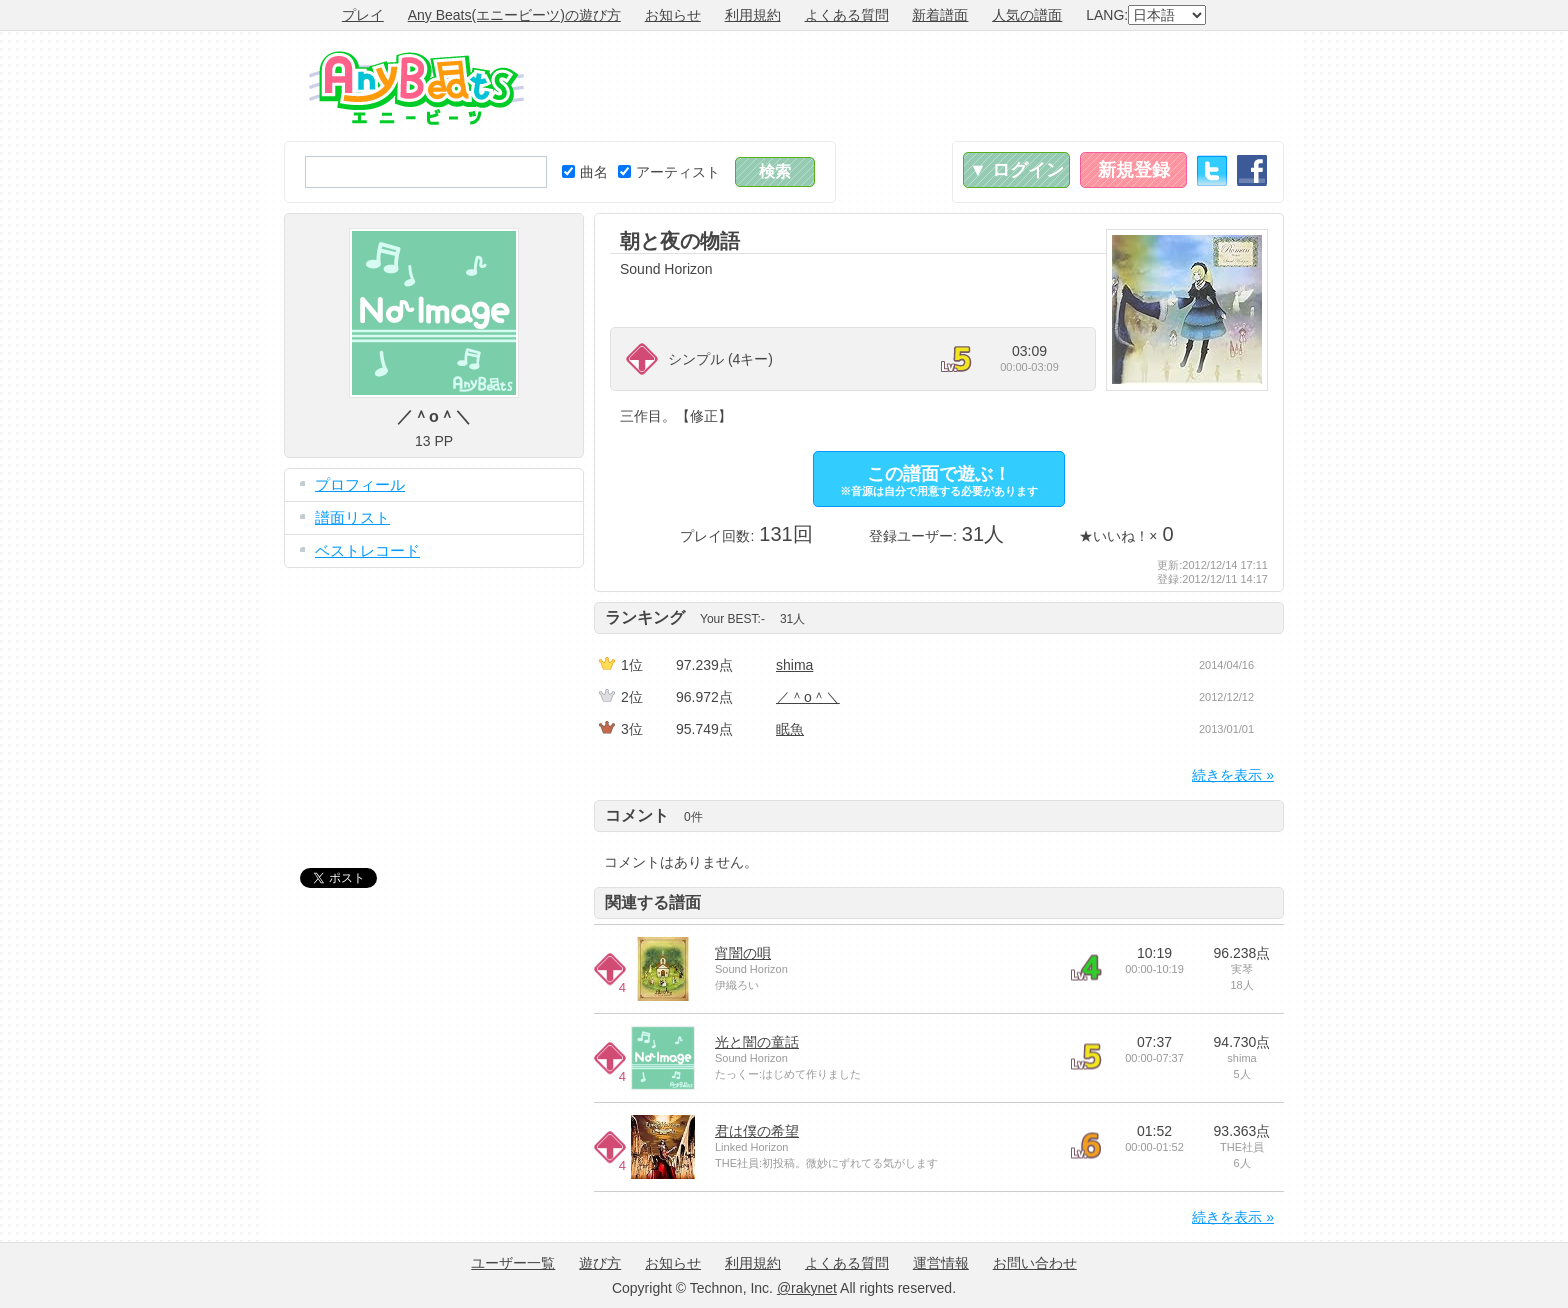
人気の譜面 (1027, 15)
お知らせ (673, 15)
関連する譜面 (653, 902)
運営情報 (941, 1263)
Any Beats (416, 88)
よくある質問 (847, 15)
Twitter (1212, 170)
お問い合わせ (1035, 1263)
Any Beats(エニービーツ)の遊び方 (514, 15)
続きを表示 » (1233, 775)
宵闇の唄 (743, 953)
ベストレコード (367, 550)
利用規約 (753, 15)
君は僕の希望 (757, 1131)
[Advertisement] (920, 86)
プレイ (363, 15)
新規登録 (1134, 170)
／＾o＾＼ (808, 697)
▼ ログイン (1016, 170)
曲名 (585, 172)
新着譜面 (940, 15)
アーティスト (669, 172)
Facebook (1252, 170)
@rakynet (807, 1288)
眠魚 (790, 729)
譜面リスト (352, 517)
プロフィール (360, 484)
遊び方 (600, 1263)
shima (794, 665)
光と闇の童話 (757, 1042)
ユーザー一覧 (513, 1263)
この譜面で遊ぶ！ (939, 480)
